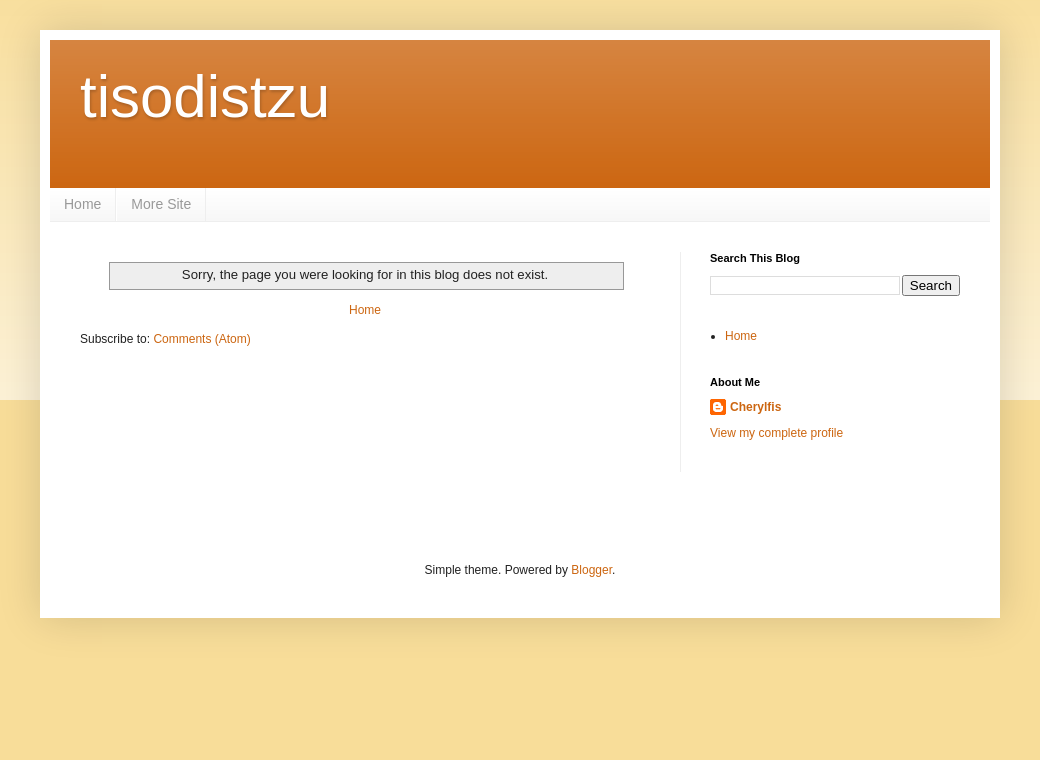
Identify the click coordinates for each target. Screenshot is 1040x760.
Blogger (591, 570)
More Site (161, 204)
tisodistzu (205, 96)
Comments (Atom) (201, 339)
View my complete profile (776, 433)
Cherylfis (755, 407)
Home (82, 204)
